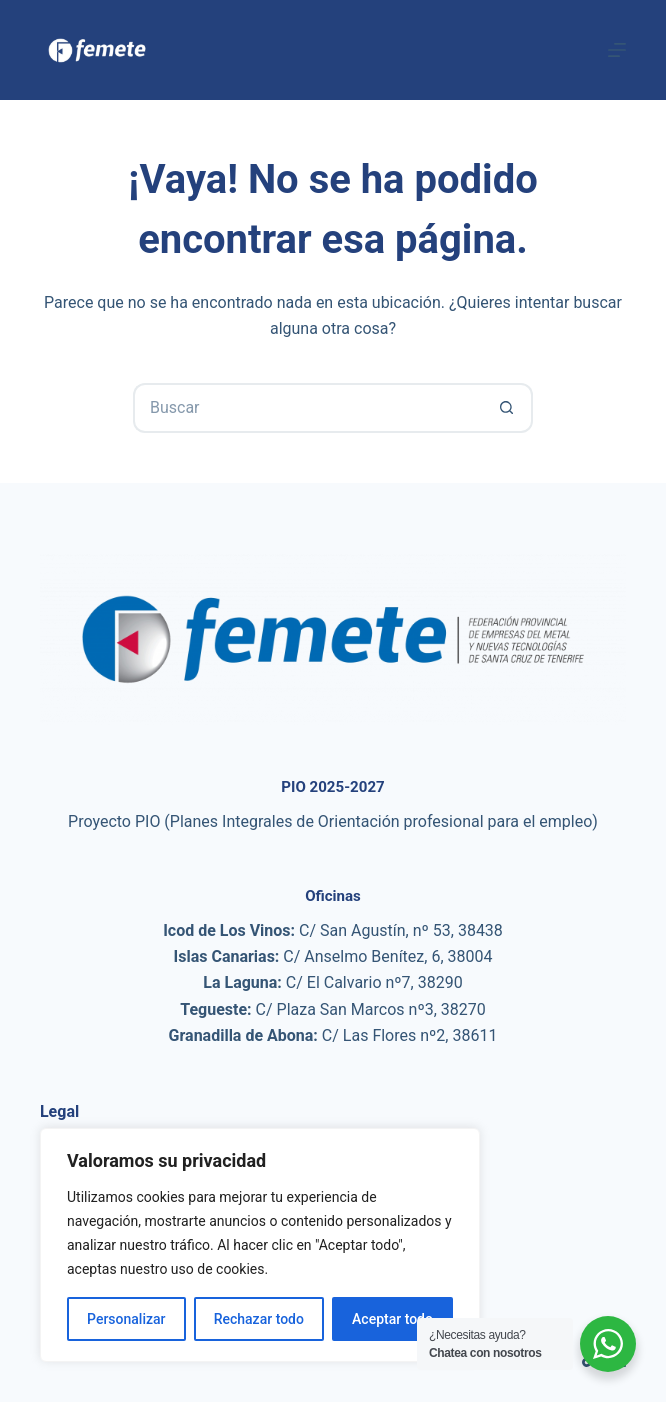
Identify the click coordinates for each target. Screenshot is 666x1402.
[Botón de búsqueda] (508, 408)
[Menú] (617, 50)
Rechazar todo (259, 1319)
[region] (260, 1245)
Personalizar (126, 1319)
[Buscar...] (308, 408)
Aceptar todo (392, 1319)
